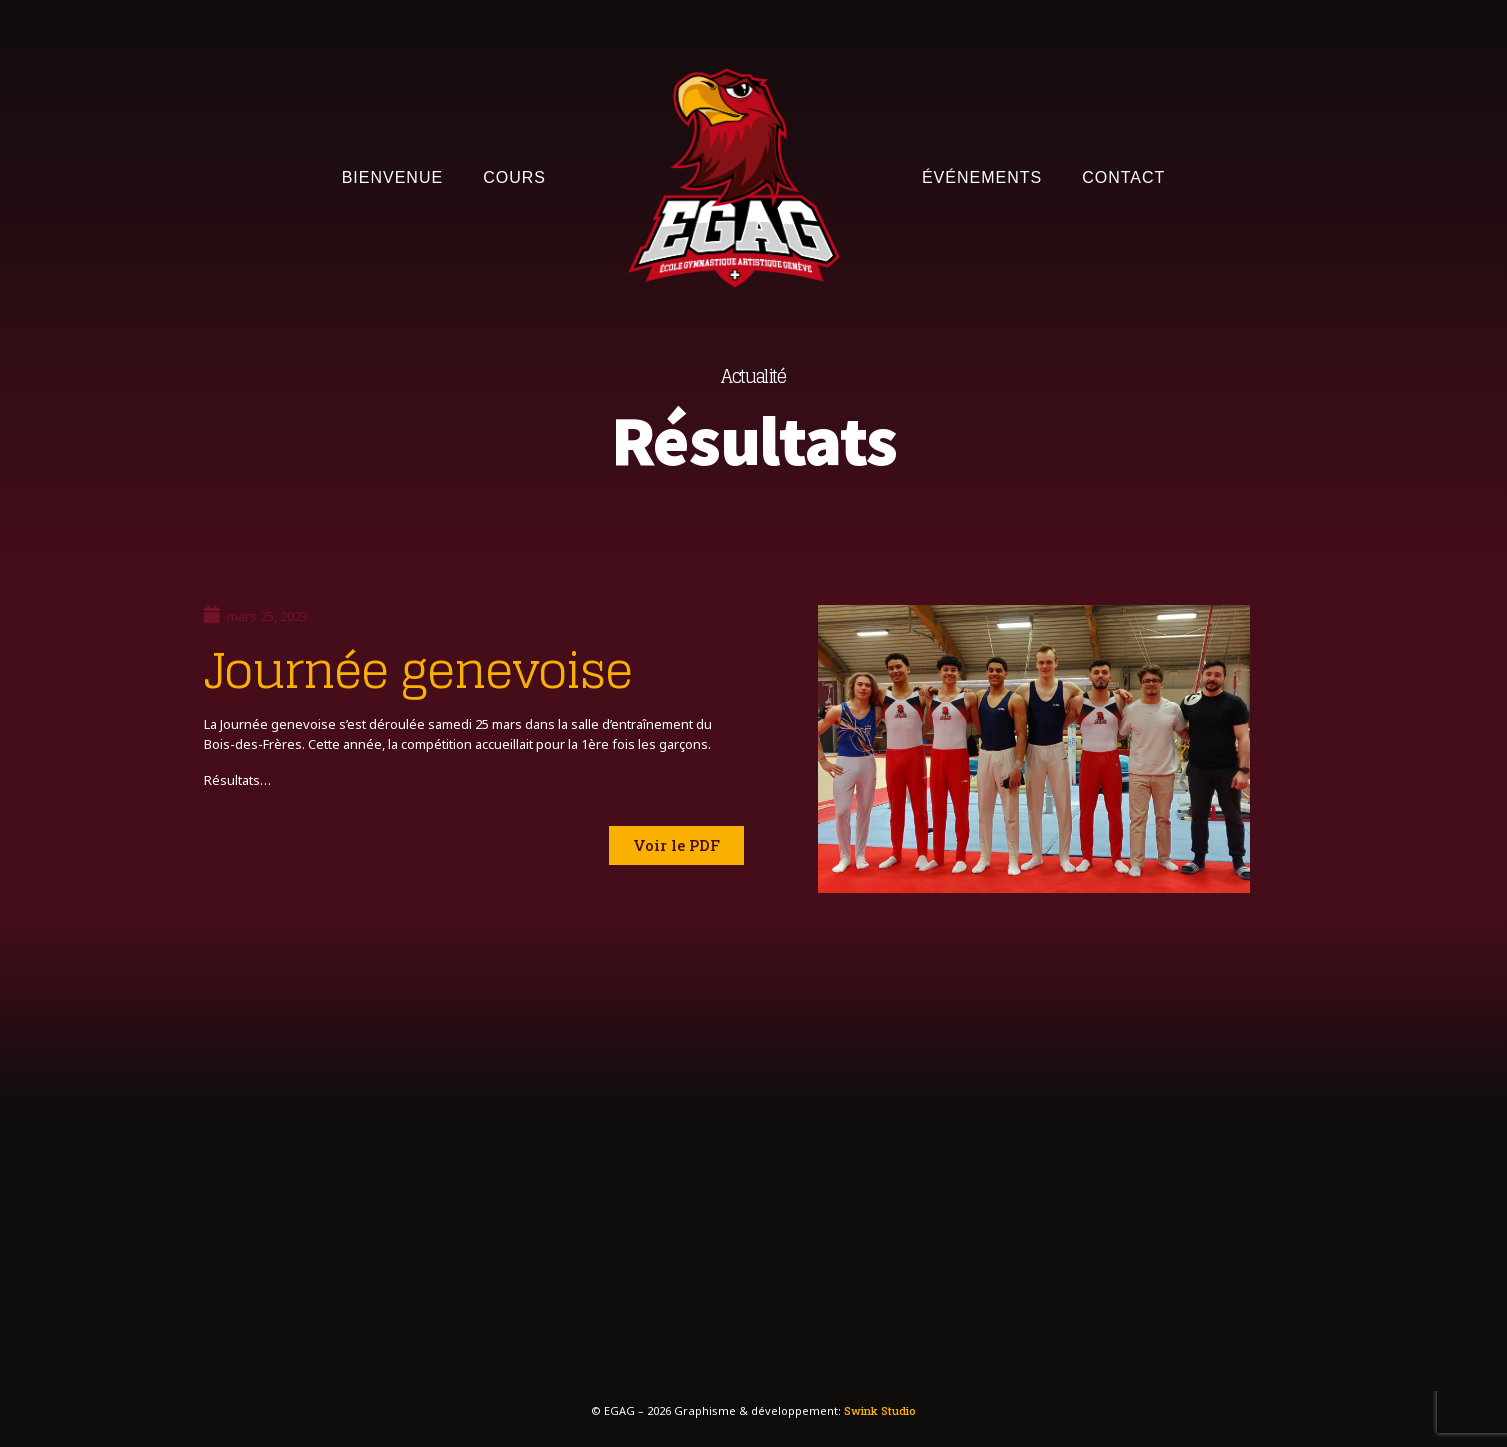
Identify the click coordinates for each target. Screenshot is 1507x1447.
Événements (982, 177)
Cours (514, 177)
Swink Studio (880, 1410)
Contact (1123, 177)
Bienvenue (392, 177)
